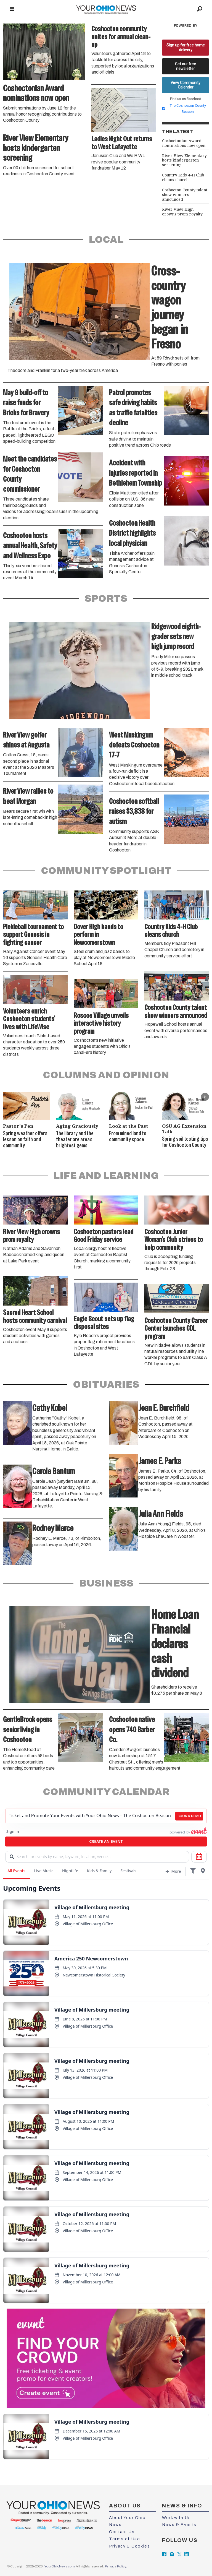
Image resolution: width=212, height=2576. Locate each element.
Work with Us (176, 2517)
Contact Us (121, 2532)
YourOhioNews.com (59, 2566)
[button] (205, 1097)
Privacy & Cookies (129, 2546)
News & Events (179, 2524)
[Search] (200, 9)
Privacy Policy (115, 2566)
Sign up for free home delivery (185, 47)
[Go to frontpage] (106, 9)
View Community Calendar (185, 85)
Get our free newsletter (185, 66)
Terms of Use (124, 2539)
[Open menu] (12, 9)
